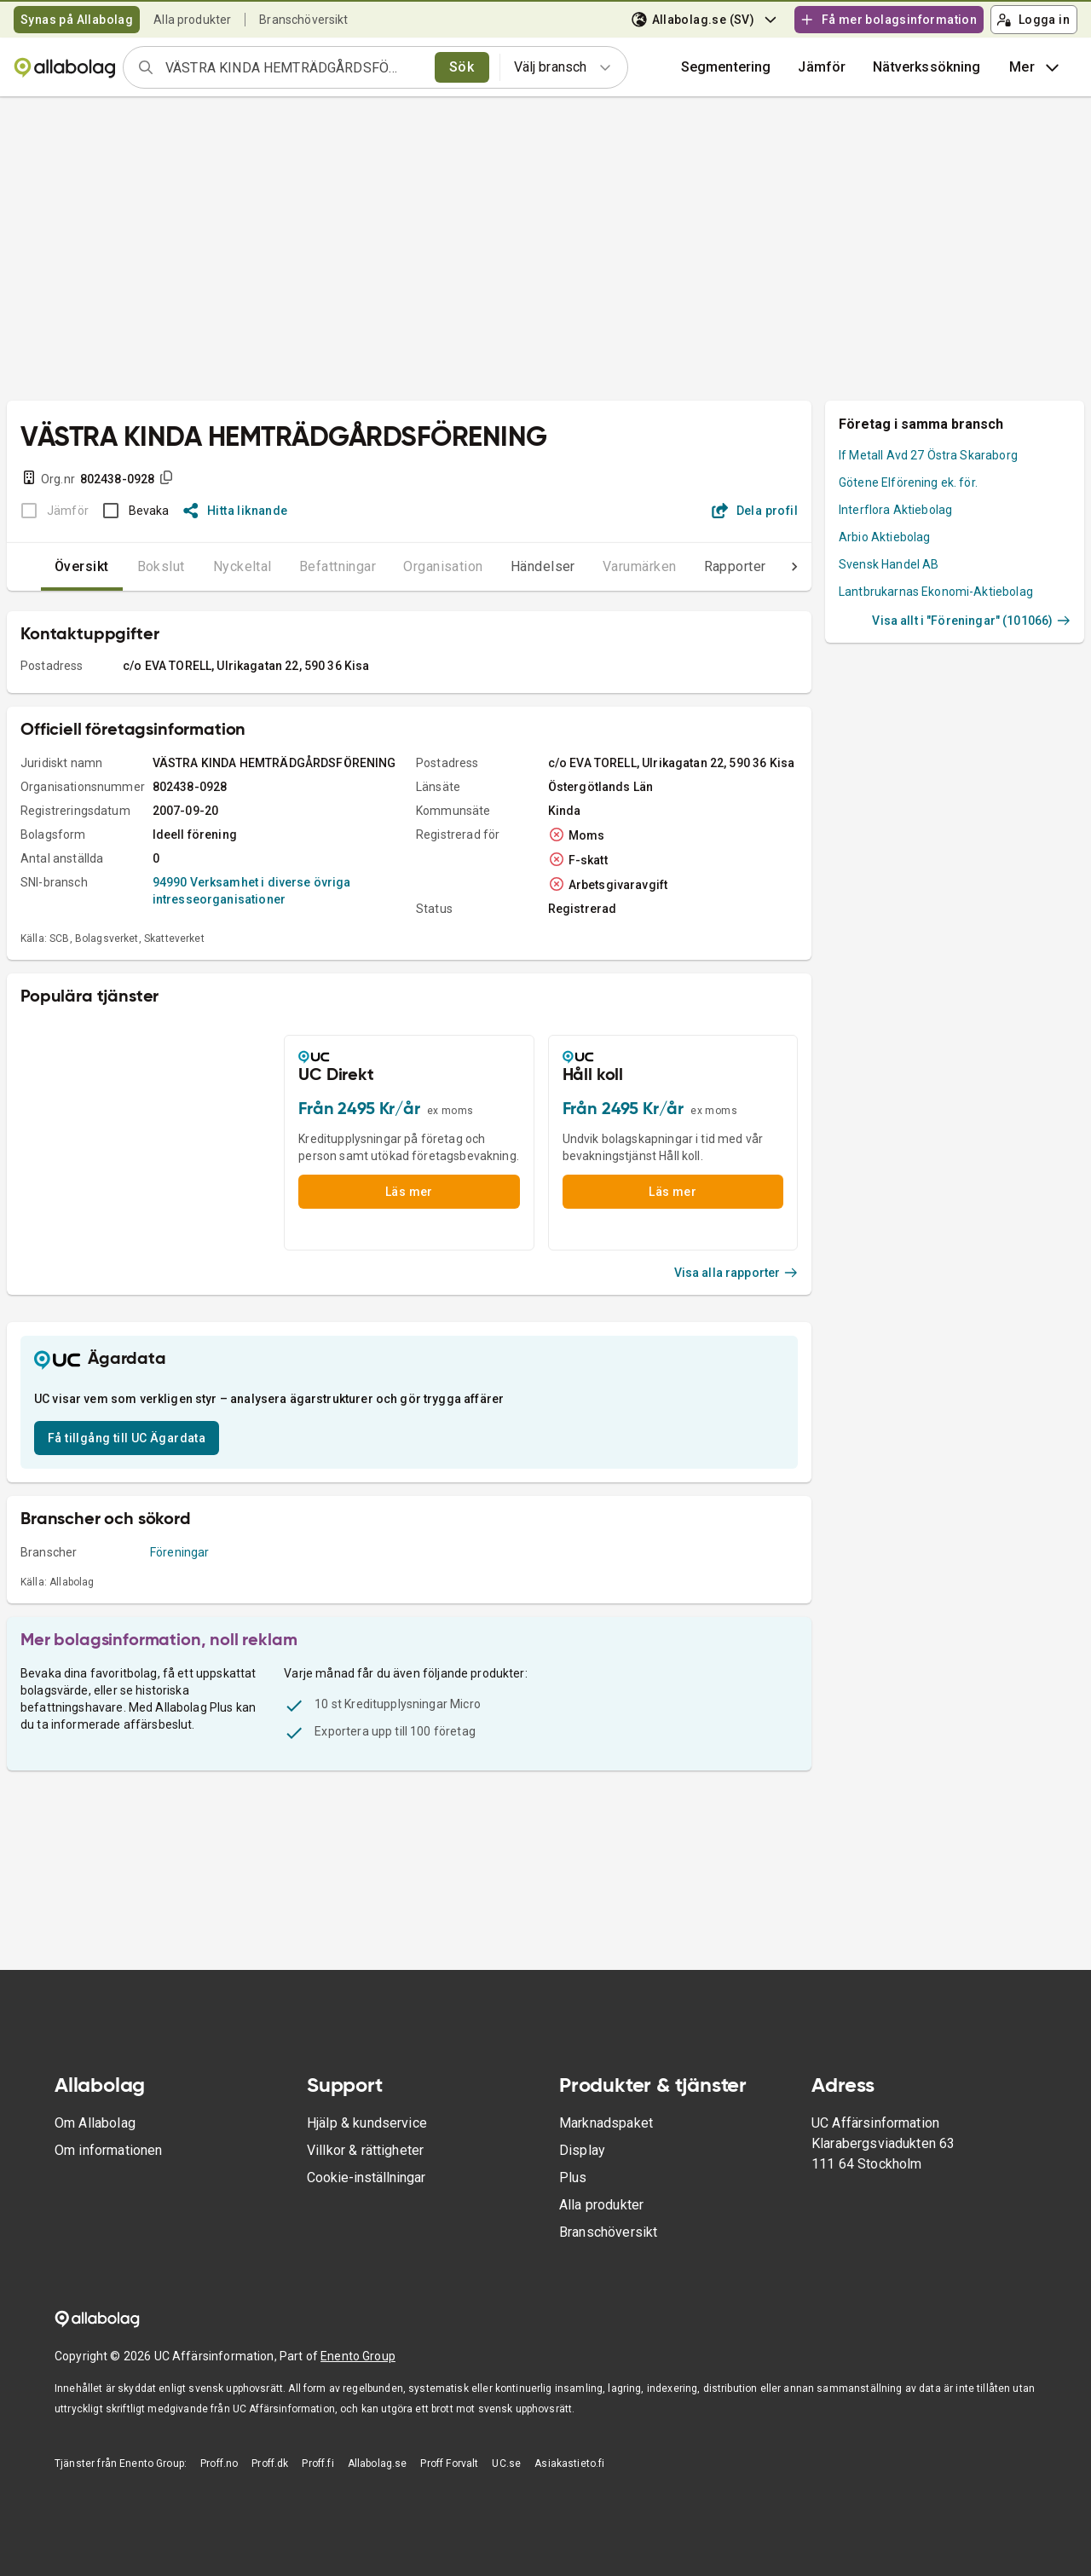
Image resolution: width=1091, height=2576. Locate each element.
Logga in (1033, 19)
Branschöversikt (303, 19)
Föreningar (180, 1552)
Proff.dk (269, 2463)
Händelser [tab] (508, 566)
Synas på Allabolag (76, 19)
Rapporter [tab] (701, 566)
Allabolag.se (377, 2463)
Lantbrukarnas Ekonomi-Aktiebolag (936, 591)
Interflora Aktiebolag (895, 510)
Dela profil (755, 510)
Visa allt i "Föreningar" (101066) (971, 620)
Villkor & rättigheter (365, 2150)
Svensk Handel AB (888, 564)
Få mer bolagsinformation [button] (888, 19)
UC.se (506, 2463)
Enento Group (357, 2356)
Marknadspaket (606, 2123)
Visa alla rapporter (736, 1272)
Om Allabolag (95, 2123)
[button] (821, 67)
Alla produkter (192, 19)
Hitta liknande (235, 510)
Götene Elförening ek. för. (908, 482)
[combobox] (294, 67)
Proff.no (219, 2463)
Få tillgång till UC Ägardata (126, 1438)
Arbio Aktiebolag (884, 537)
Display (582, 2150)
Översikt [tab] (47, 566)
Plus (573, 2177)
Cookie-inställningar (366, 2177)
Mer (1036, 67)
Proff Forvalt (449, 2463)
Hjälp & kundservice (367, 2123)
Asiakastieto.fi (569, 2463)
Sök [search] (461, 67)
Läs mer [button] (409, 1191)
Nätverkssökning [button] (926, 67)
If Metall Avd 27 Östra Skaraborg (928, 455)
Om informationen (108, 2150)
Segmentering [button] (726, 67)
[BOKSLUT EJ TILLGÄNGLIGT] (50, 510)
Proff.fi (317, 2463)
